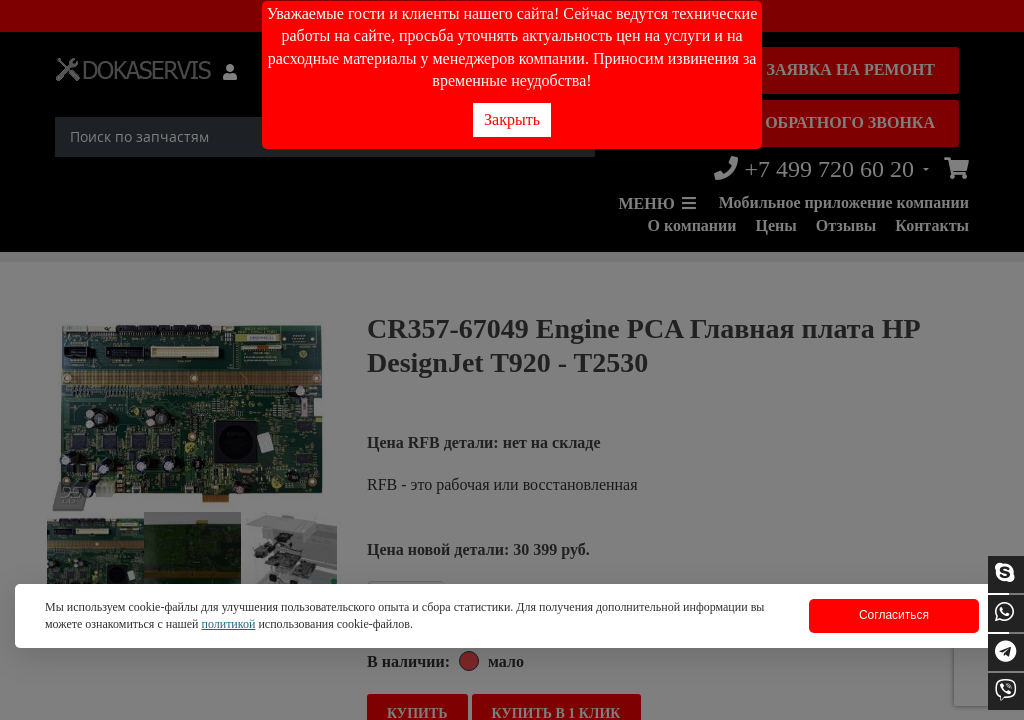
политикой (228, 624)
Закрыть (512, 119)
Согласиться (894, 615)
